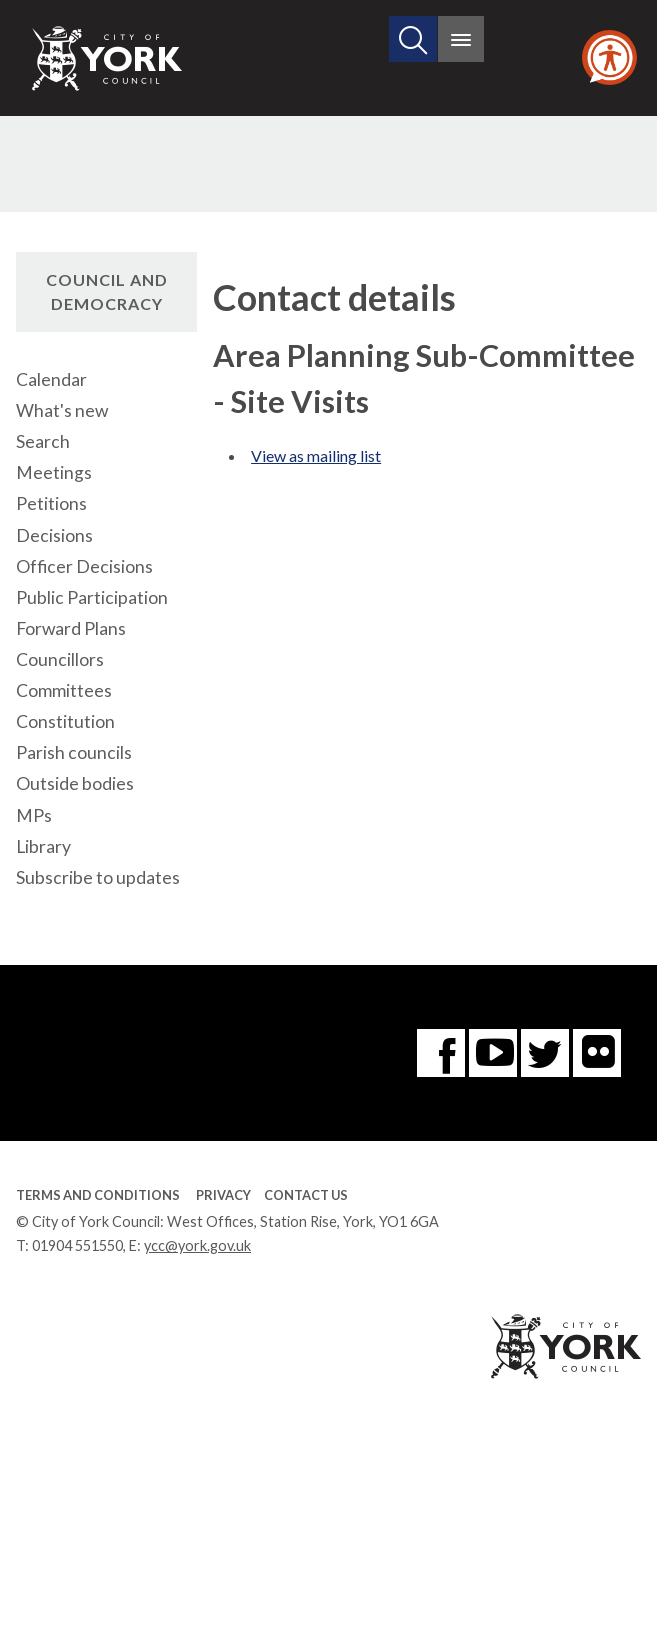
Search (43, 441)
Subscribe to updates (98, 877)
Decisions (54, 535)
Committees (64, 690)
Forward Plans (71, 628)
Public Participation (92, 597)
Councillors (60, 659)
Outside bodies (75, 783)
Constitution (65, 721)
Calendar (51, 379)
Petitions (51, 503)
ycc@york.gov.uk (197, 1245)
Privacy (223, 1195)
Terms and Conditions (98, 1195)
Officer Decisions (84, 566)
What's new (62, 410)
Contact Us (306, 1195)
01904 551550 (77, 1245)
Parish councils (74, 752)
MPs (34, 815)
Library (43, 846)
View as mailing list (316, 455)
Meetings (54, 472)
